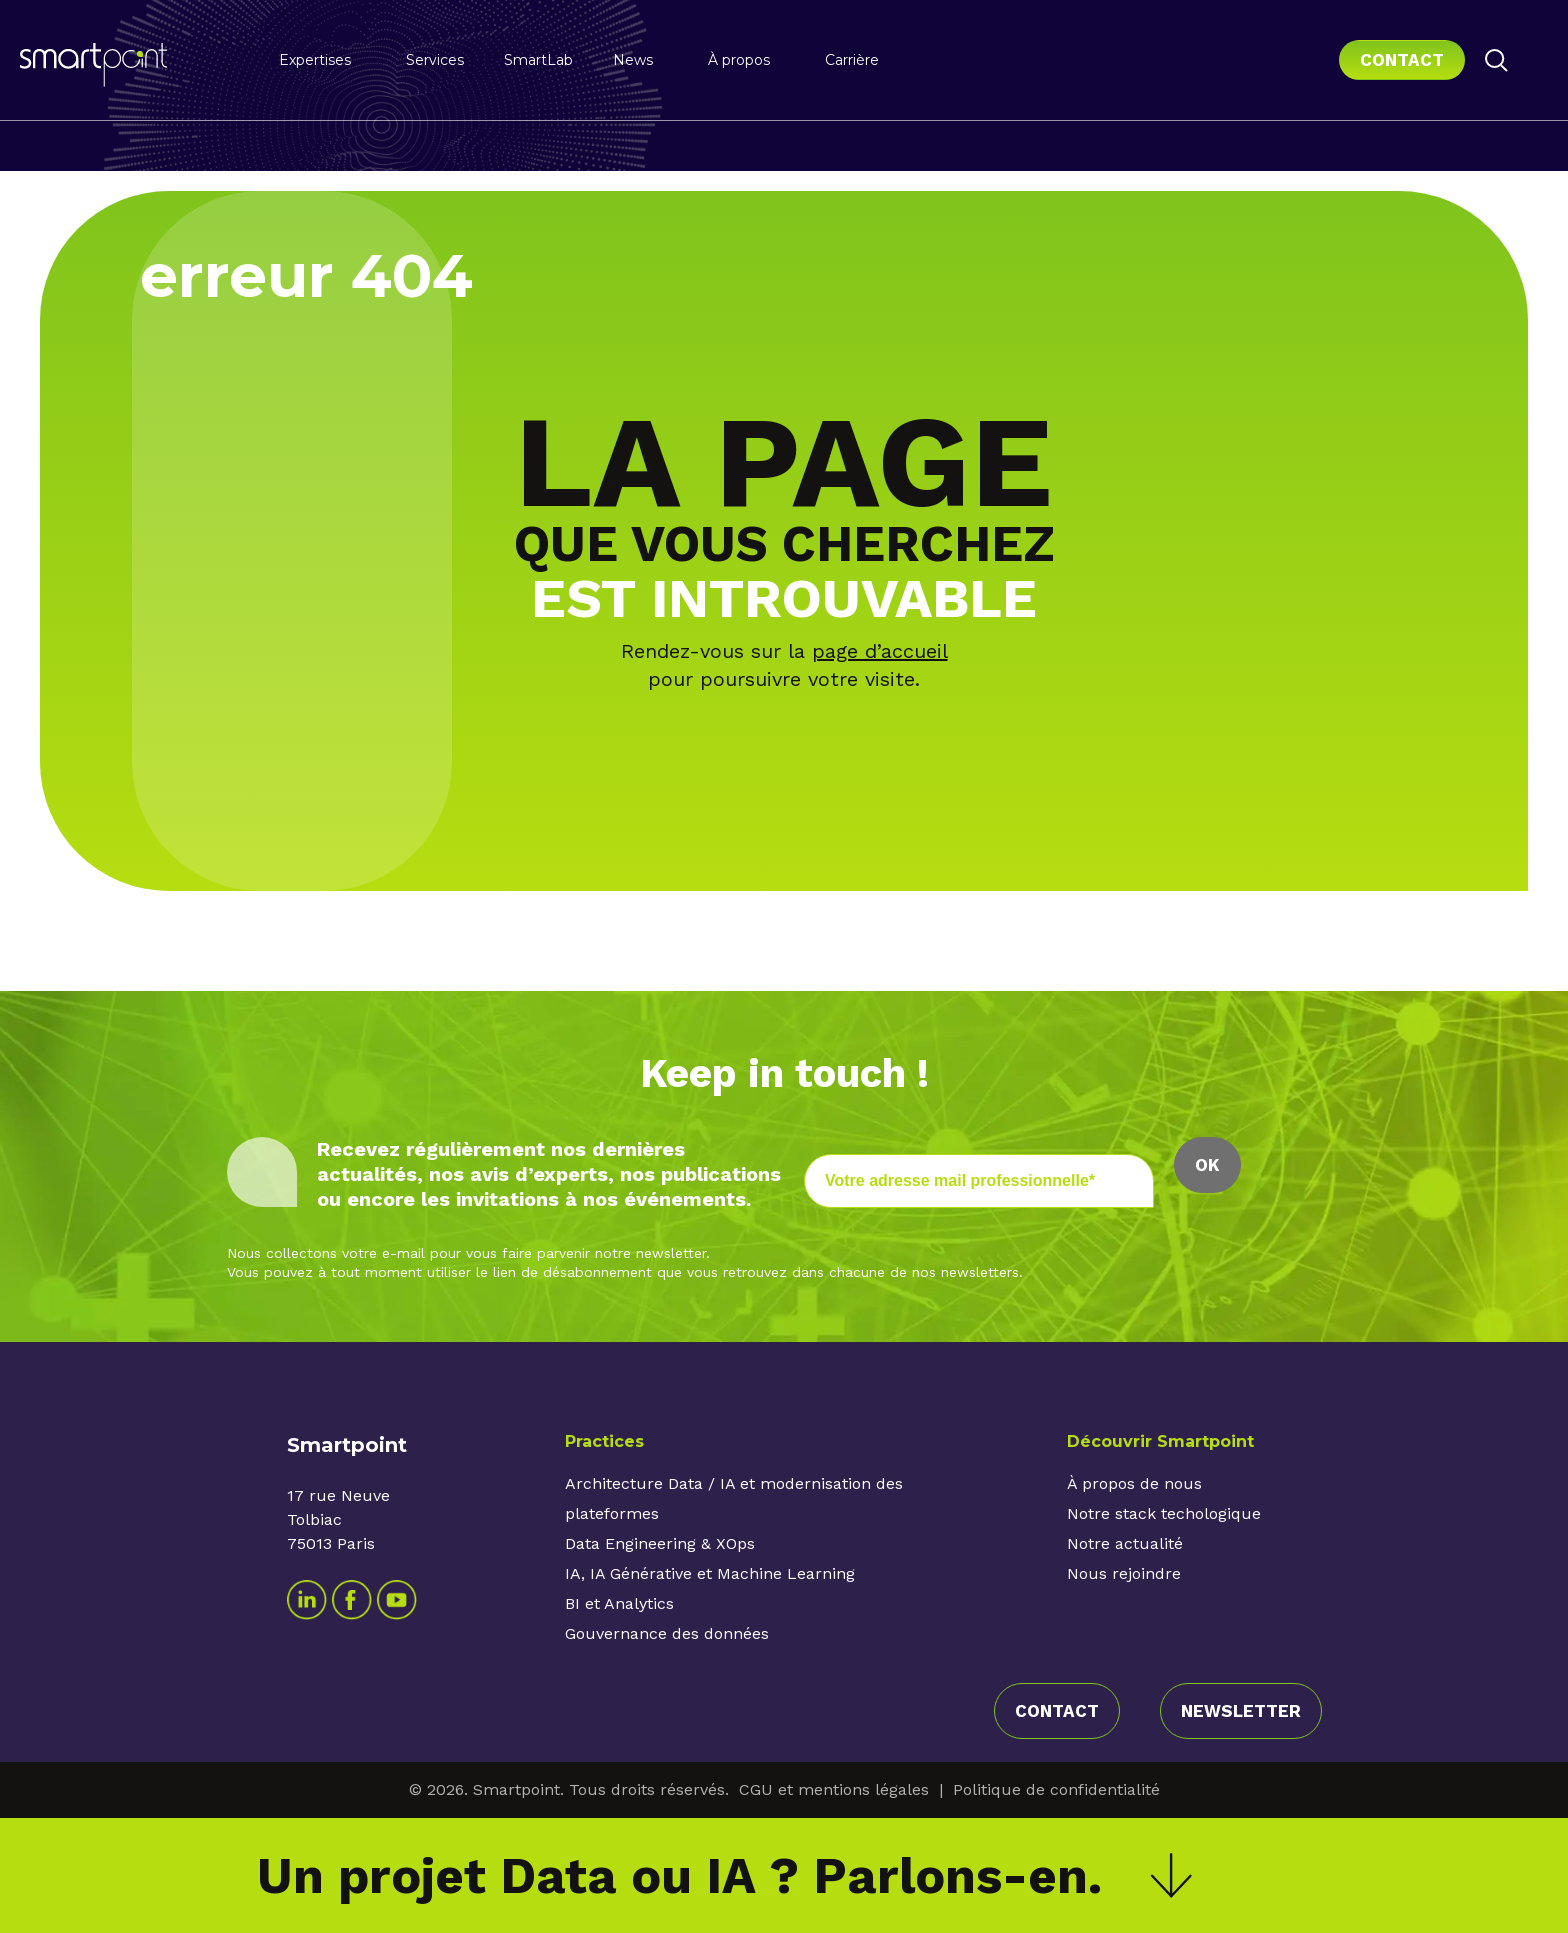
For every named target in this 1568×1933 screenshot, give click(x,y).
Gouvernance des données (667, 1633)
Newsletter (1241, 1711)
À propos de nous (1134, 1483)
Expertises (315, 60)
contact (1057, 1711)
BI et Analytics (619, 1603)
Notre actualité (1125, 1543)
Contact (1402, 60)
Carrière (852, 60)
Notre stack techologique (1164, 1513)
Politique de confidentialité (1056, 1789)
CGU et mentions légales (834, 1789)
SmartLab (538, 60)
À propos (739, 60)
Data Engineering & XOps (660, 1543)
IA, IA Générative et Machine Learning (710, 1573)
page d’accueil (880, 651)
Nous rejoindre (1124, 1573)
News (633, 60)
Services (435, 60)
